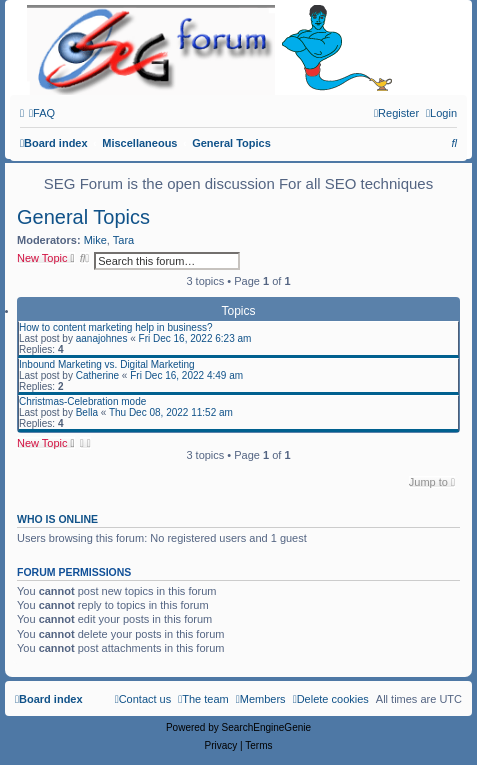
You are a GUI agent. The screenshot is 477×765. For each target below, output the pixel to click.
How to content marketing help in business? (115, 327)
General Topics (83, 217)
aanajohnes (102, 338)
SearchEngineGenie (267, 727)
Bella (87, 412)
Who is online (57, 519)
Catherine (97, 375)
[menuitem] (42, 113)
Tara (123, 240)
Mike (95, 240)
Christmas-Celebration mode (82, 401)
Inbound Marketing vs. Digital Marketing (107, 364)
